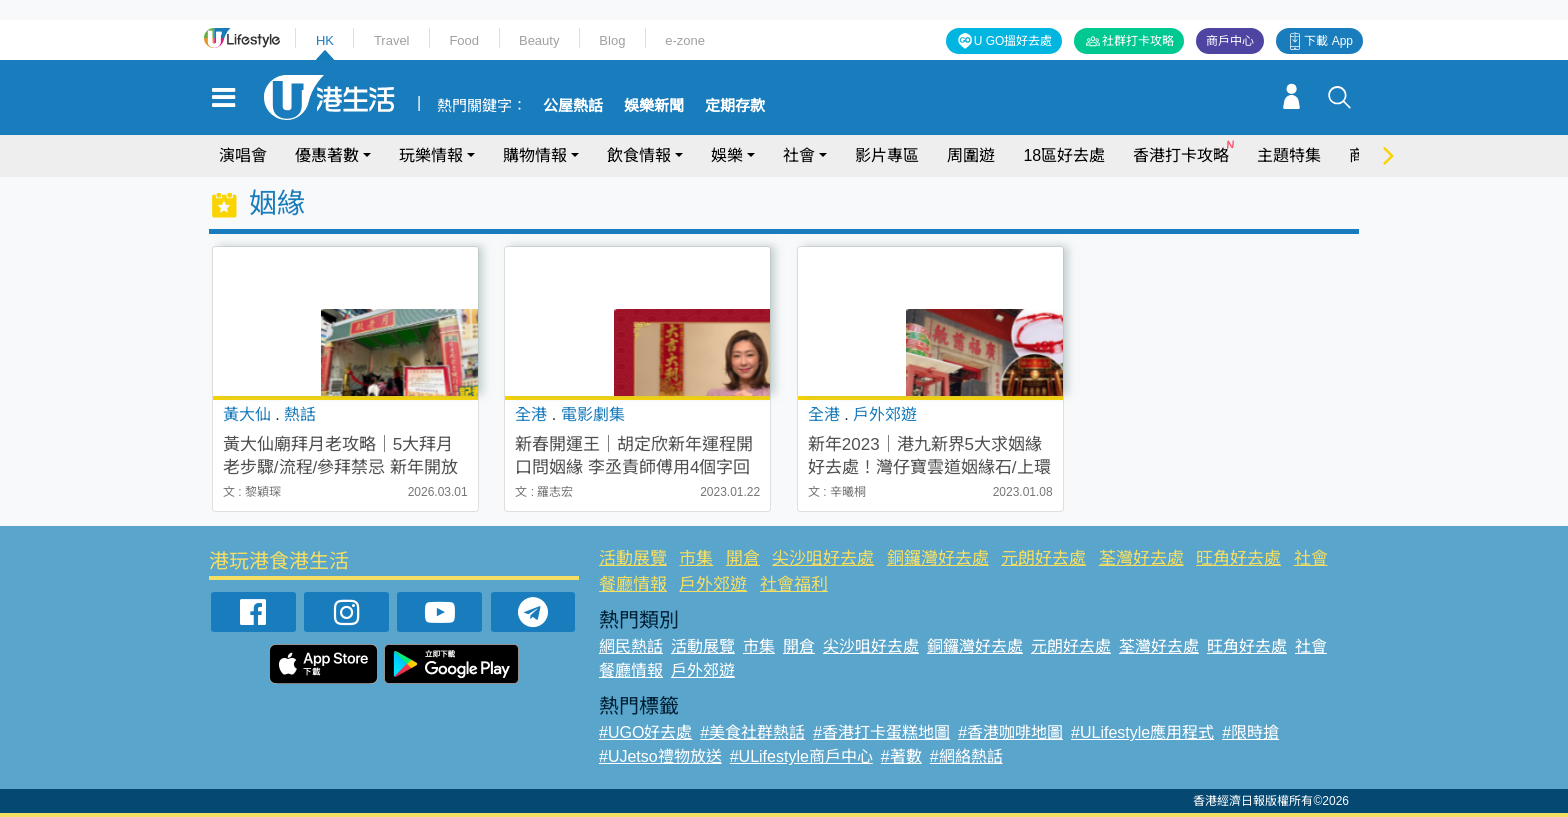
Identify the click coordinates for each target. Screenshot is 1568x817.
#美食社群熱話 (752, 732)
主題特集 (1289, 155)
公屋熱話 (573, 106)
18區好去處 (1064, 155)
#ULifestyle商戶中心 (801, 756)
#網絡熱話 (966, 756)
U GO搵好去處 (1013, 41)
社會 (799, 155)
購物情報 (535, 155)
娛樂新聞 (654, 106)
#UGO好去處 (645, 732)
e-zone (685, 40)
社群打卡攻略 (1138, 41)
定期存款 (735, 106)
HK (325, 40)
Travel (392, 40)
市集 (696, 558)
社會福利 (794, 584)
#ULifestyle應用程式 (1142, 732)
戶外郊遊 (713, 584)
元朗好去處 (1043, 558)
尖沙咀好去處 (823, 558)
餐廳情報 (633, 584)
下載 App (1328, 41)
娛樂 (727, 155)
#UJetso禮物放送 (660, 756)
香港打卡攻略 (1181, 155)
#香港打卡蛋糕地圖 (881, 732)
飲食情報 (639, 155)
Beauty (539, 40)
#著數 (901, 756)
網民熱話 (631, 646)
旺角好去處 (1238, 558)
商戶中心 (1230, 41)
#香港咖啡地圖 (1010, 732)
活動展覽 (633, 558)
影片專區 (887, 155)
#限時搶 (1250, 732)
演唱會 (243, 155)
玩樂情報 (431, 155)
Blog (612, 40)
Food (464, 40)
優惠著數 (327, 155)
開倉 (743, 558)
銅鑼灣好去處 (938, 558)
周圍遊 (971, 155)
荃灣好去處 (1141, 558)
